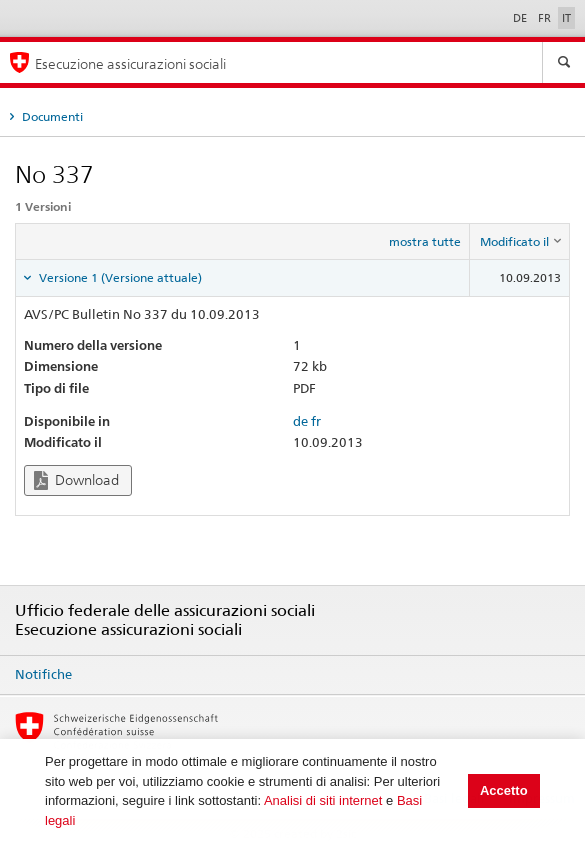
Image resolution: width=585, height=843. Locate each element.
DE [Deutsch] (521, 18)
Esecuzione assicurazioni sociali (130, 63)
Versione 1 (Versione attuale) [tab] (119, 277)
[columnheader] (520, 242)
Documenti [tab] (51, 116)
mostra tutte (425, 241)
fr (316, 421)
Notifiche (43, 674)
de (300, 421)
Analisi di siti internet (323, 800)
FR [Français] (546, 18)
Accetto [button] (504, 790)
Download (76, 480)
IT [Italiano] (566, 18)
